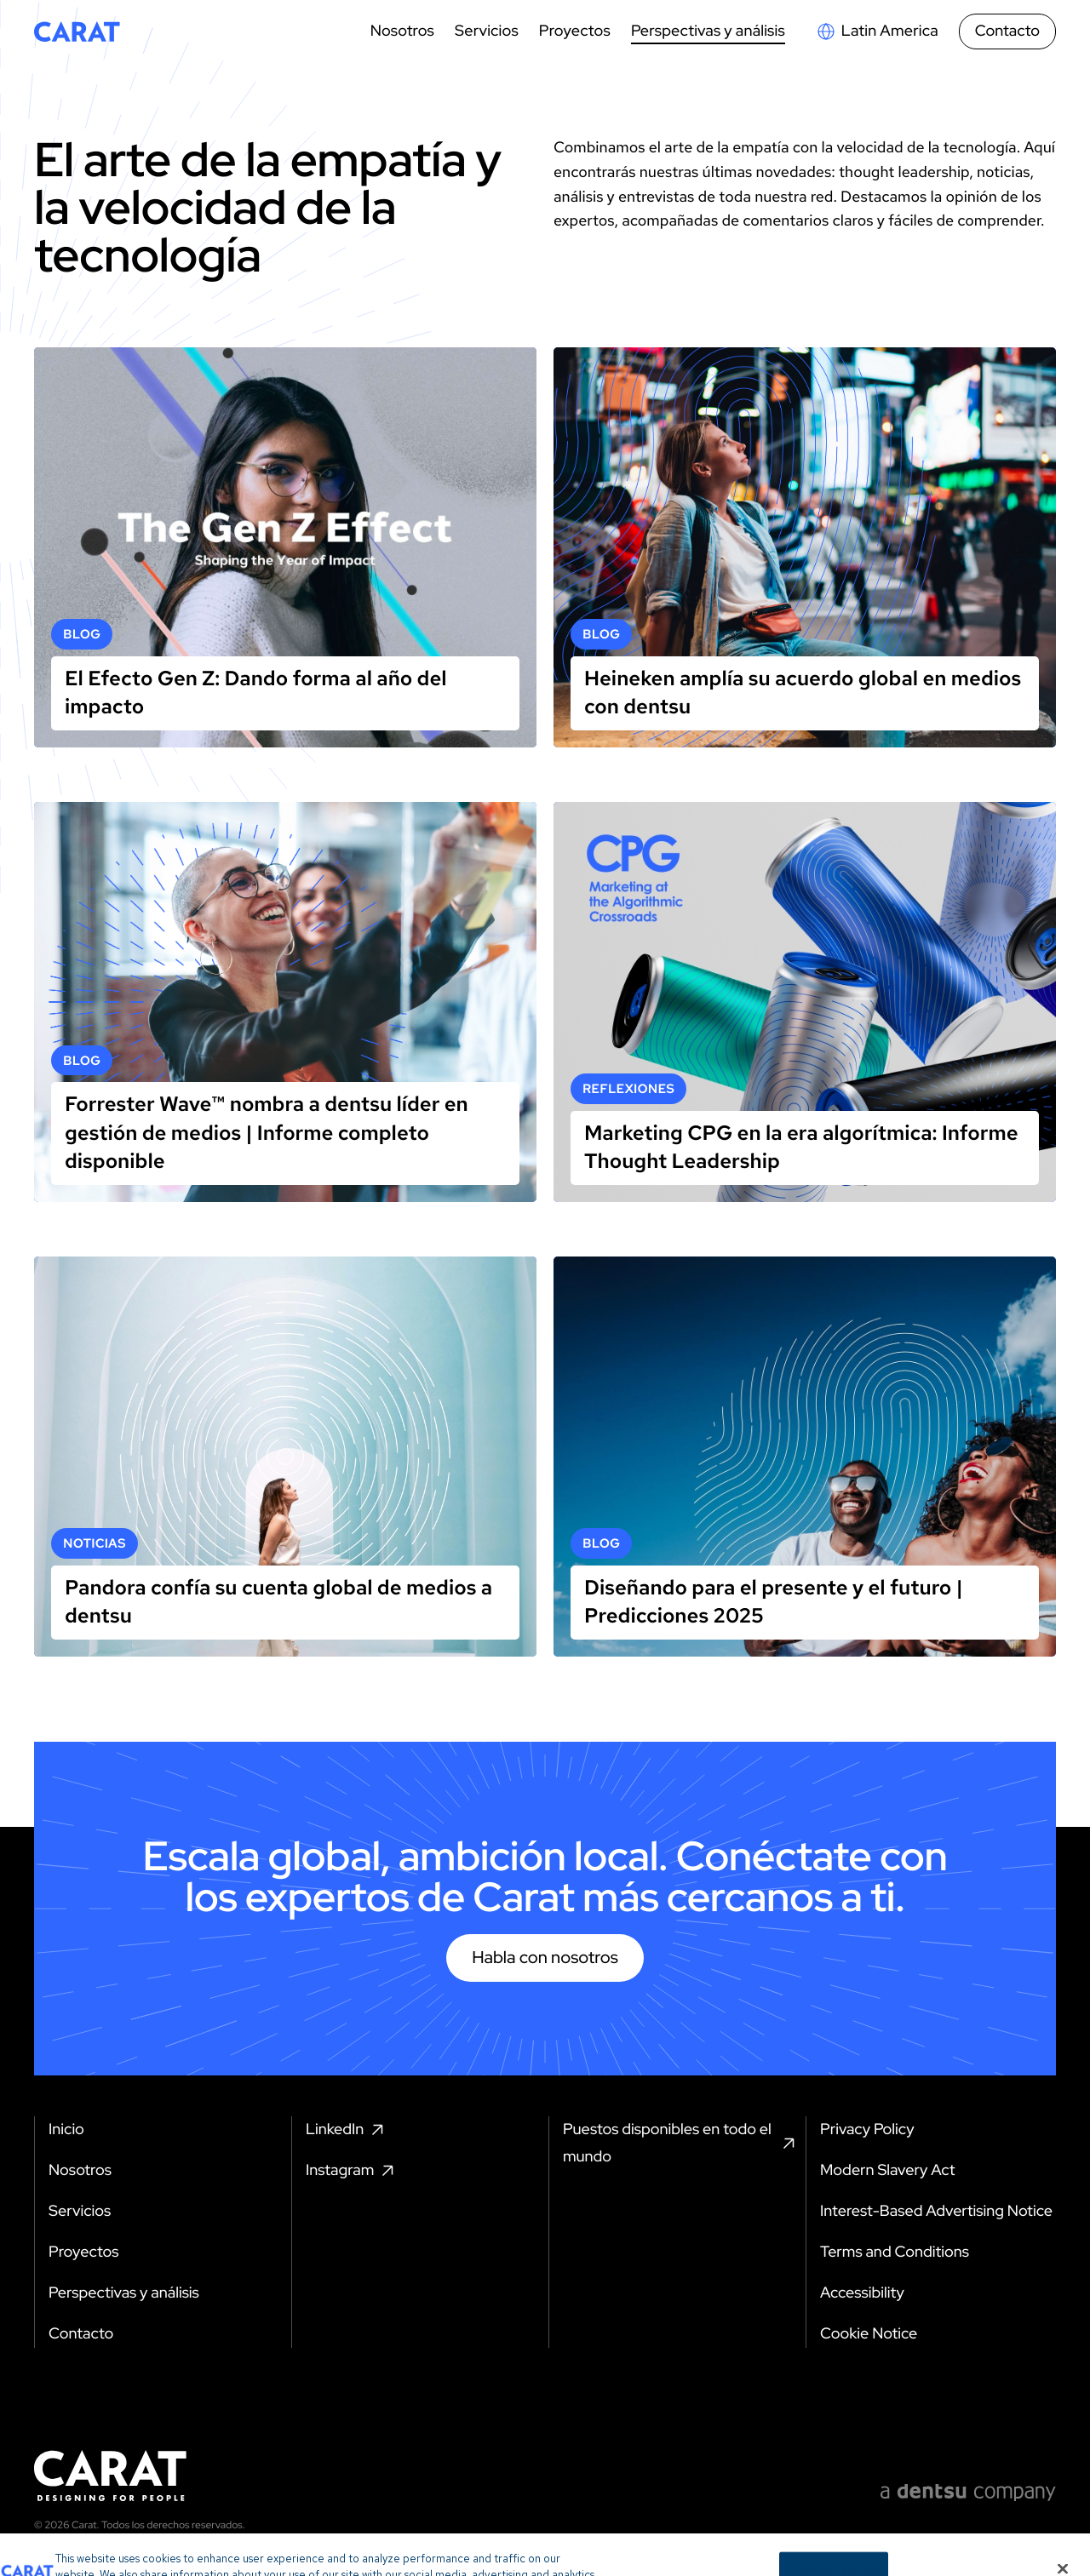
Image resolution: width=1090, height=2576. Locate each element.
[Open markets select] (877, 31)
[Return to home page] (77, 31)
